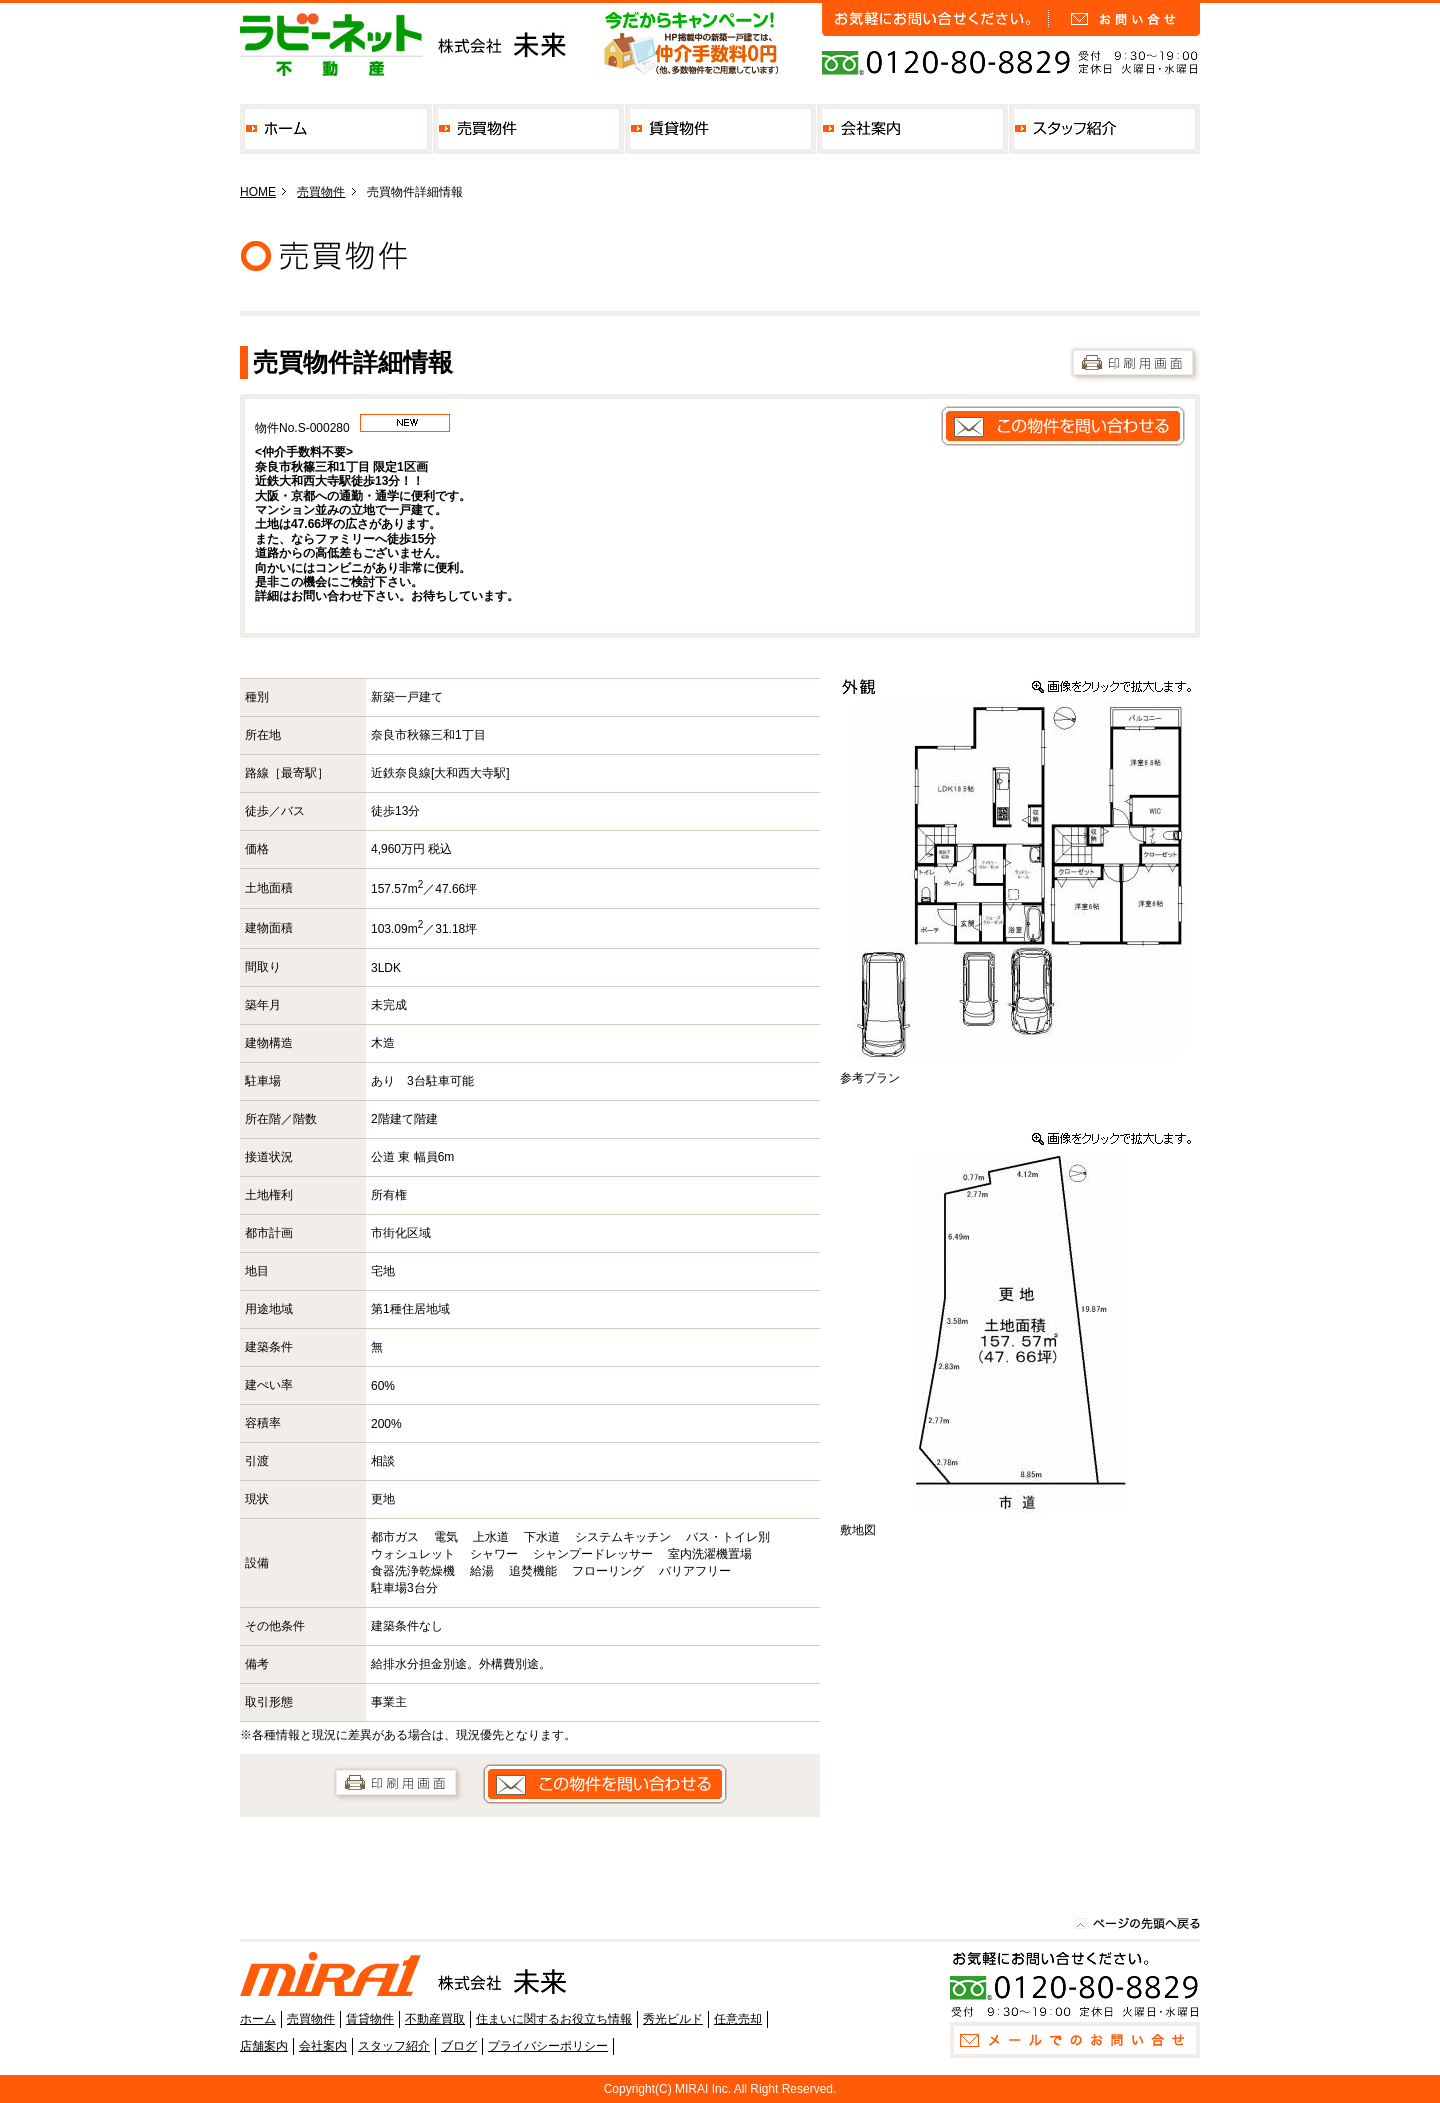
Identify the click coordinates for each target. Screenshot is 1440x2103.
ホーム (336, 129)
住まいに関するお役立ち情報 (554, 2019)
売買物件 (528, 129)
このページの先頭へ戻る (1137, 1923)
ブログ (459, 2046)
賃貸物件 (720, 129)
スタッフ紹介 (1104, 129)
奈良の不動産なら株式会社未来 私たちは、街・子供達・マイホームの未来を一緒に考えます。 (404, 44)
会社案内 (912, 129)
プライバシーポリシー (548, 2046)
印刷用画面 (1135, 364)
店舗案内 (264, 2046)
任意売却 (738, 2019)
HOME (258, 192)
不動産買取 (435, 2019)
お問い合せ (1124, 19)
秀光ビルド (673, 2019)
